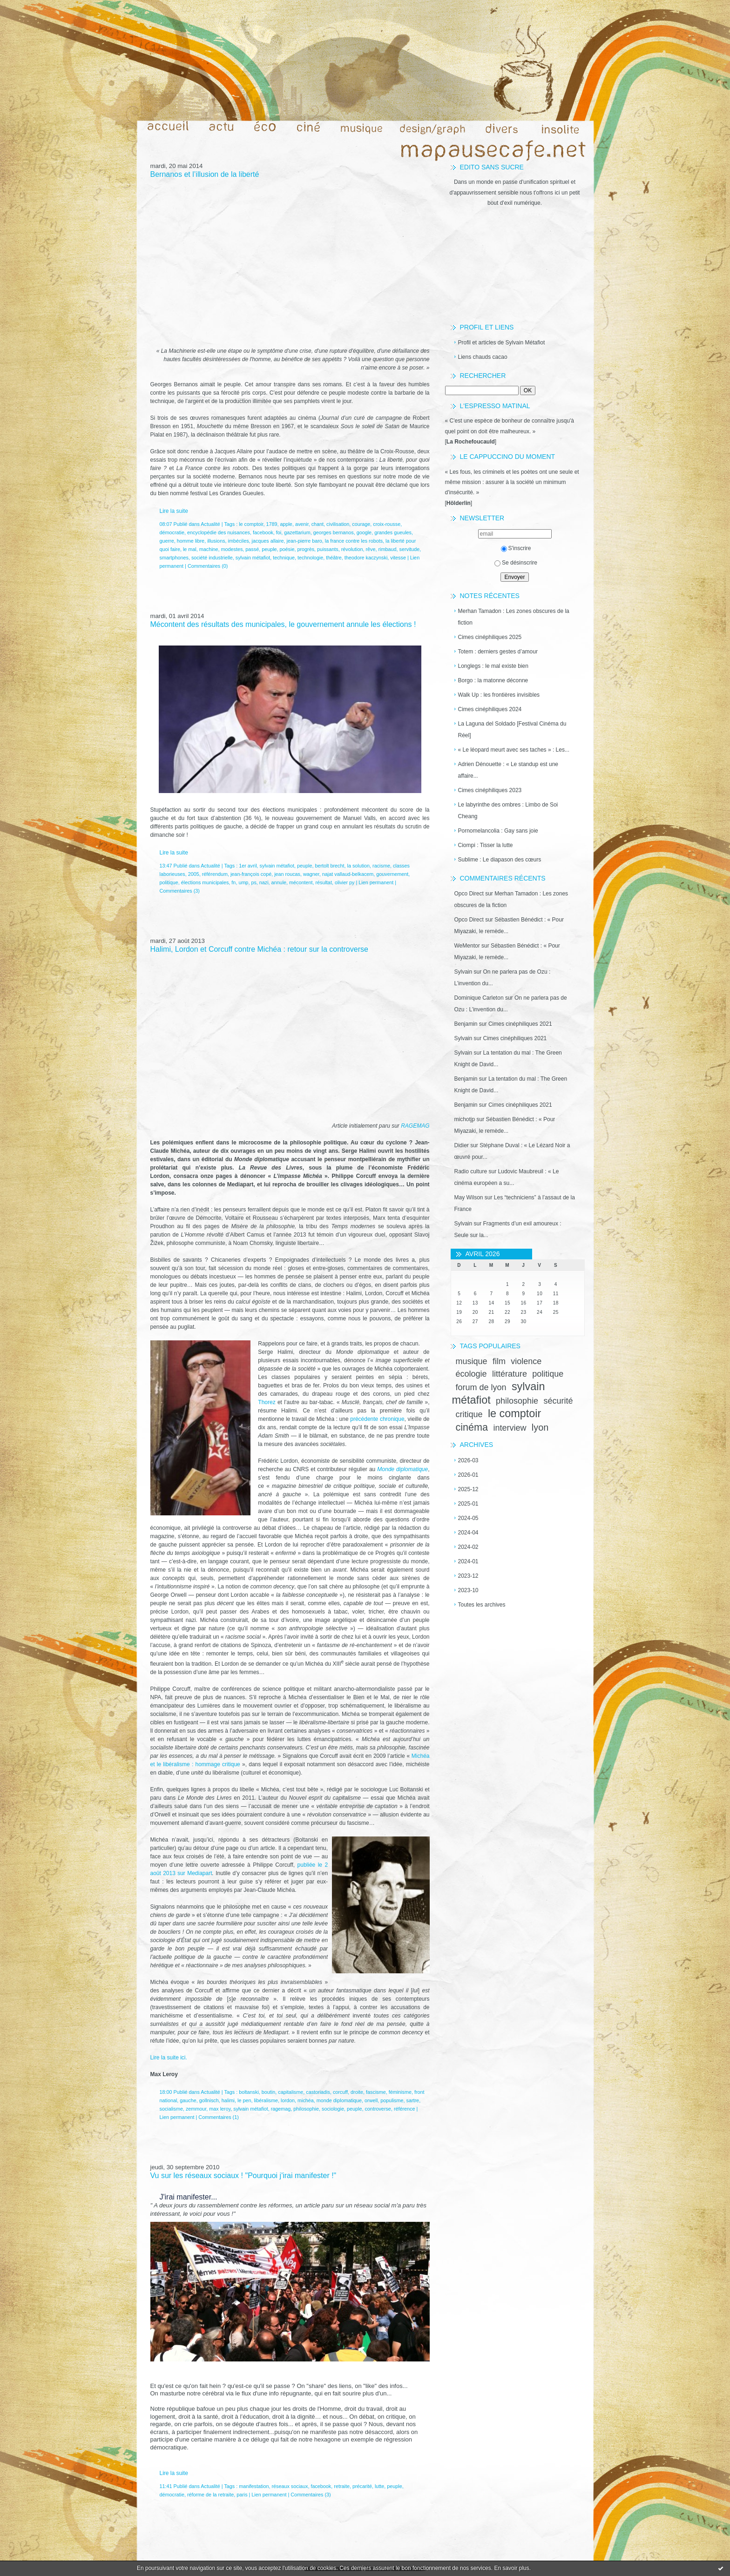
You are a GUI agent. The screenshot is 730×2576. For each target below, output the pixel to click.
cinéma (472, 1427)
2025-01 (468, 1503)
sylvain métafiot (253, 557)
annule (278, 882)
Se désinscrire (515, 562)
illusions (216, 541)
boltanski (249, 2092)
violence (526, 1361)
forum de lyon (481, 1387)
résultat (323, 882)
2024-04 (468, 1532)
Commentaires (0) (208, 566)
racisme (381, 865)
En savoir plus (511, 2568)
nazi (264, 882)
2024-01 (468, 1561)
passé (252, 549)
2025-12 (468, 1489)
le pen (244, 2100)
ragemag (281, 2109)
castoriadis (318, 2092)
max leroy (219, 2109)
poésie (287, 549)
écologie (471, 1374)
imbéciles (238, 541)
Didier (461, 1145)
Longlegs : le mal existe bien (493, 666)
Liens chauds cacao (482, 357)
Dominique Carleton (479, 998)
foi (278, 532)
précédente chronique (377, 1419)
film (499, 1361)
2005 (193, 874)
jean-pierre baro (304, 541)
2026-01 (468, 1475)
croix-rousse (386, 524)
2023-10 (468, 1590)
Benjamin (466, 1024)
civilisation (337, 524)
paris (242, 2494)
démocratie (172, 532)
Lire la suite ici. (168, 2057)
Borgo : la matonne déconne (493, 680)
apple (286, 524)
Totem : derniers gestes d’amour (498, 651)
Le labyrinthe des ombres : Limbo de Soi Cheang (508, 810)
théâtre (334, 557)
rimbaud (388, 549)
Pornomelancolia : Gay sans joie (498, 830)
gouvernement (392, 874)
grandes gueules (393, 532)
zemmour (196, 2109)
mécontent (300, 882)
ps (253, 882)
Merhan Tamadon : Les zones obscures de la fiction (513, 617)
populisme (391, 2100)
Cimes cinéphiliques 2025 (490, 637)
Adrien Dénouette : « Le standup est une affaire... (508, 770)
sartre (412, 2100)
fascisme (376, 2092)
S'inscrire (516, 548)
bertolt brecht (329, 865)
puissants (327, 549)
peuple (269, 549)
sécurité (558, 1401)
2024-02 (468, 1547)
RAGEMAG (415, 1126)
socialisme (171, 2109)
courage (361, 524)
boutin (268, 2092)
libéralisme (266, 2100)
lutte (379, 2486)
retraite (342, 2486)
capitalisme (290, 2092)
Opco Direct (469, 893)
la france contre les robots (354, 541)
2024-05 (468, 1518)
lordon (288, 2100)
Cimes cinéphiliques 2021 (520, 1024)
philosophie (517, 1401)
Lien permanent (375, 882)
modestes (232, 549)
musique (471, 1361)
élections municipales (205, 882)
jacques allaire (268, 541)
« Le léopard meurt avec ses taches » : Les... (513, 750)
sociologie (333, 2109)
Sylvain (463, 972)
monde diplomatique (339, 2100)
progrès (305, 549)
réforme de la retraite (210, 2494)
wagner (311, 874)
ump (243, 882)
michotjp (464, 1119)
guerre (167, 541)
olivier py (345, 882)
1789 (271, 524)
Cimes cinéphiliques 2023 (490, 790)
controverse (378, 2109)
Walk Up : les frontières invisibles (499, 695)
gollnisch (209, 2100)
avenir (302, 524)
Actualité (210, 524)
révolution (352, 549)
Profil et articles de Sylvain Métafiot (501, 342)
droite (357, 2092)
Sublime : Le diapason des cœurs (499, 859)
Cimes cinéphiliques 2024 (490, 709)
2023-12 (468, 1576)
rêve (371, 549)
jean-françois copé (250, 874)
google (364, 532)
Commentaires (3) (180, 891)
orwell (371, 2100)
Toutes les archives (482, 1604)
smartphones (174, 557)
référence (404, 2109)
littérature (509, 1374)
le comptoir (514, 1413)
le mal (189, 549)
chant (317, 524)
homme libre (190, 541)
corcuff (340, 2092)
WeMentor (467, 945)
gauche (188, 2100)
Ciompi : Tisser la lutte (485, 845)
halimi (228, 2100)
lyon (540, 1427)
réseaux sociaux (289, 2486)
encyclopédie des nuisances (218, 532)
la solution (358, 865)
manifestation (254, 2486)
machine (208, 549)
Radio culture (470, 1171)
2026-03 (468, 1460)
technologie (310, 557)
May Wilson (468, 1197)
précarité (362, 2486)
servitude (409, 549)
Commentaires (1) (218, 2117)
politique (547, 1374)
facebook (263, 532)
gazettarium (297, 532)
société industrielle (212, 557)
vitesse (398, 557)
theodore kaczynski (366, 557)
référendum (215, 874)
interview (509, 1428)
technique (284, 557)
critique (469, 1414)
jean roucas (287, 874)
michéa (305, 2100)
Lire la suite (174, 511)
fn (233, 882)
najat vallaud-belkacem (347, 874)
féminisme (400, 2092)
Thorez (266, 1402)
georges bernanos (333, 532)
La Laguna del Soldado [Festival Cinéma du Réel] (512, 729)
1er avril (248, 865)
